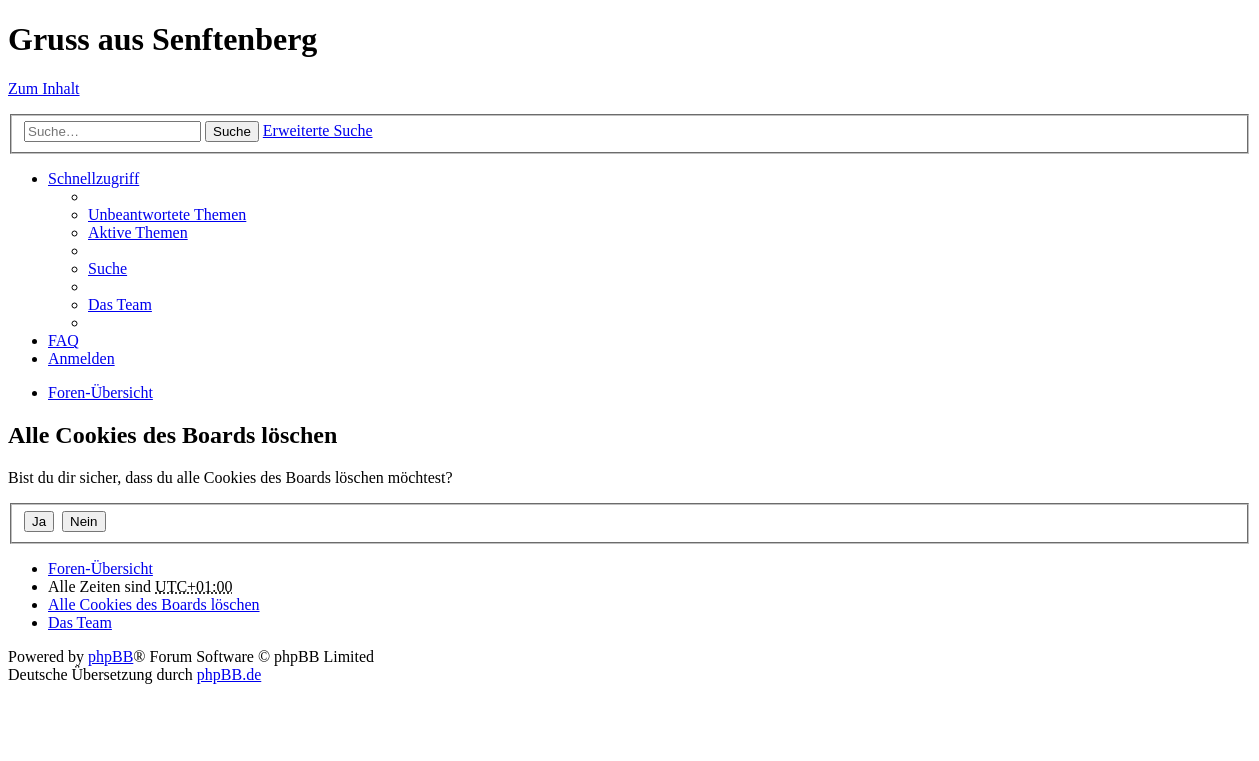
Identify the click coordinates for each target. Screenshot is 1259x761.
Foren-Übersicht (100, 392)
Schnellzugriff (93, 178)
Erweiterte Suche (318, 130)
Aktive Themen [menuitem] (138, 232)
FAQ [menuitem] (63, 340)
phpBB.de (229, 674)
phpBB (110, 656)
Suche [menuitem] (107, 268)
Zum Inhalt (44, 88)
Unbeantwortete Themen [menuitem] (167, 214)
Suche (232, 131)
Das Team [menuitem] (120, 304)
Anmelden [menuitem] (81, 358)
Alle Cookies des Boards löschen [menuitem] (154, 604)
